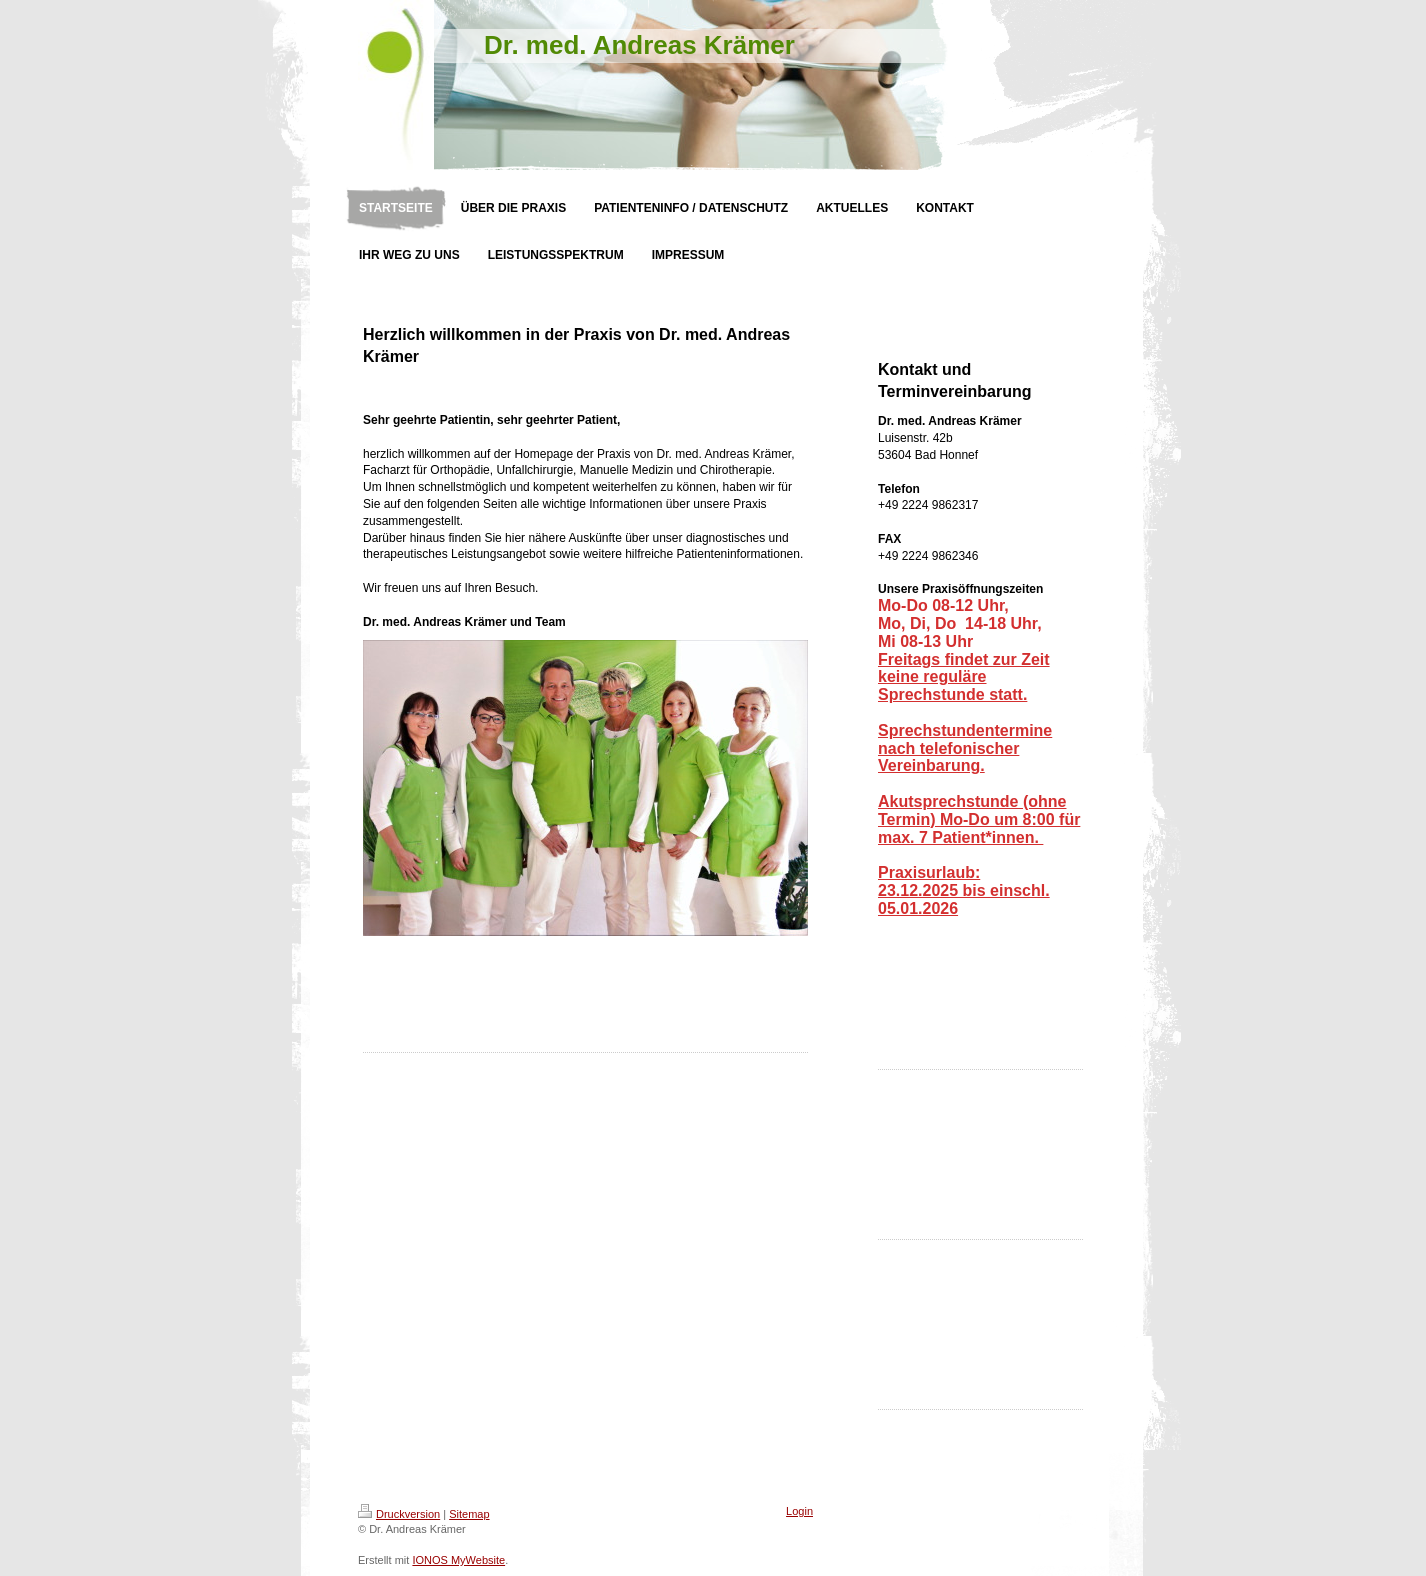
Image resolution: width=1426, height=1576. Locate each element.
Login (799, 1511)
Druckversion (399, 1514)
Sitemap (469, 1514)
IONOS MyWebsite (458, 1560)
